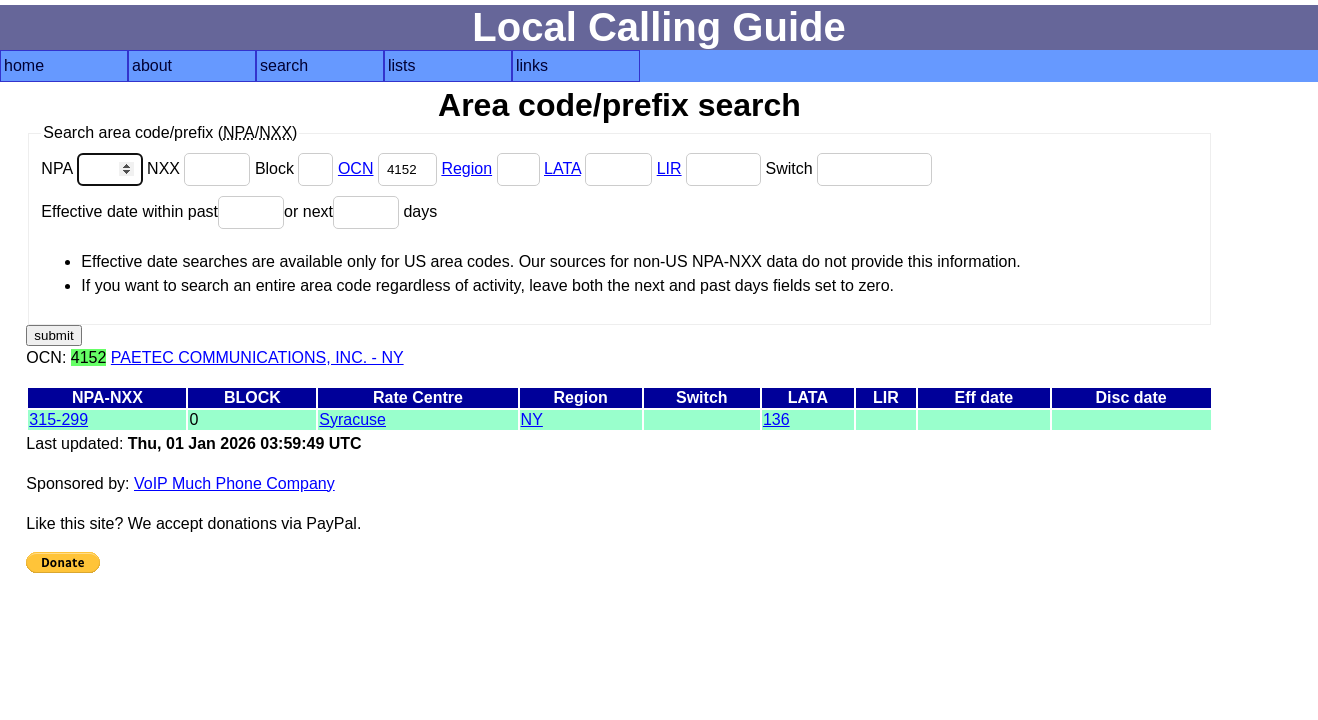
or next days (360, 211)
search (284, 65)
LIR (669, 168)
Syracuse (352, 419)
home (24, 65)
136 (776, 419)
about (152, 65)
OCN (356, 168)
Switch (848, 168)
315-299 (58, 419)
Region (466, 168)
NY (532, 419)
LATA (562, 168)
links (532, 65)
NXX (201, 168)
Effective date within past (162, 211)
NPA (94, 168)
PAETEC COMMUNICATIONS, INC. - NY (257, 357)
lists (402, 65)
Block (296, 168)
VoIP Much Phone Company (234, 483)
